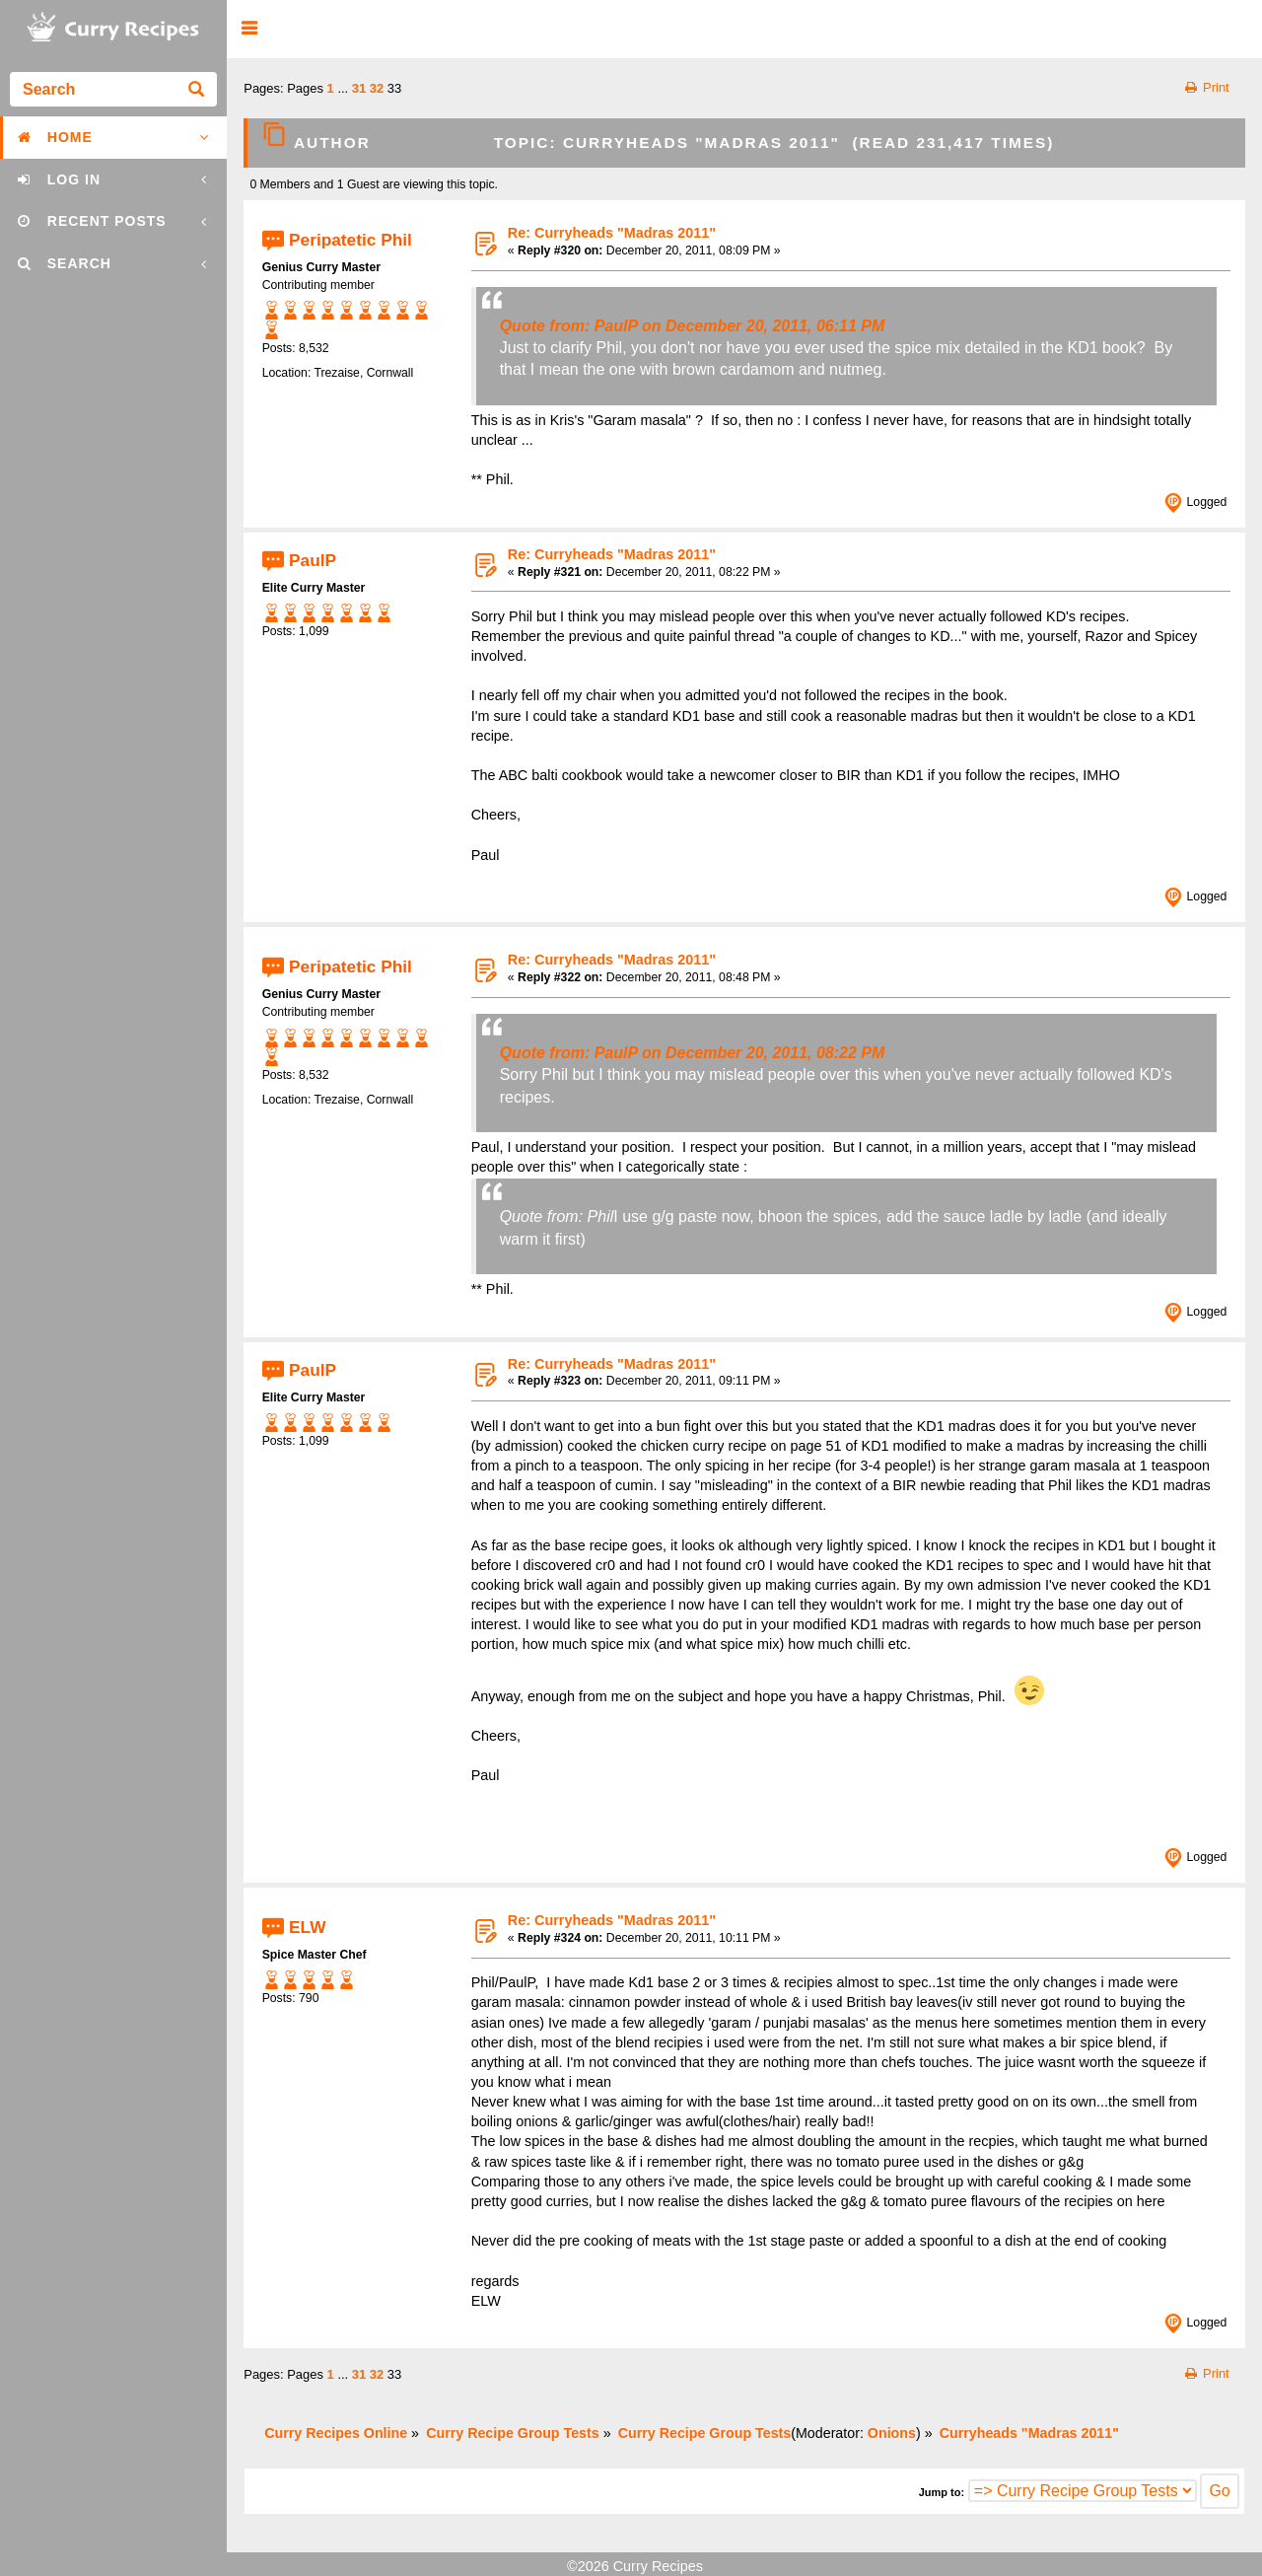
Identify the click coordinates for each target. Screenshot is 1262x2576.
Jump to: (941, 2492)
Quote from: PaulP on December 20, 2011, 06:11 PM (692, 326)
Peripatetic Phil (350, 239)
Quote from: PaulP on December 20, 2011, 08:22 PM (692, 1052)
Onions (892, 2433)
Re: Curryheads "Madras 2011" (612, 233)
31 (359, 88)
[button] (249, 29)
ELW (307, 1926)
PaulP (312, 560)
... (344, 88)
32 (377, 88)
